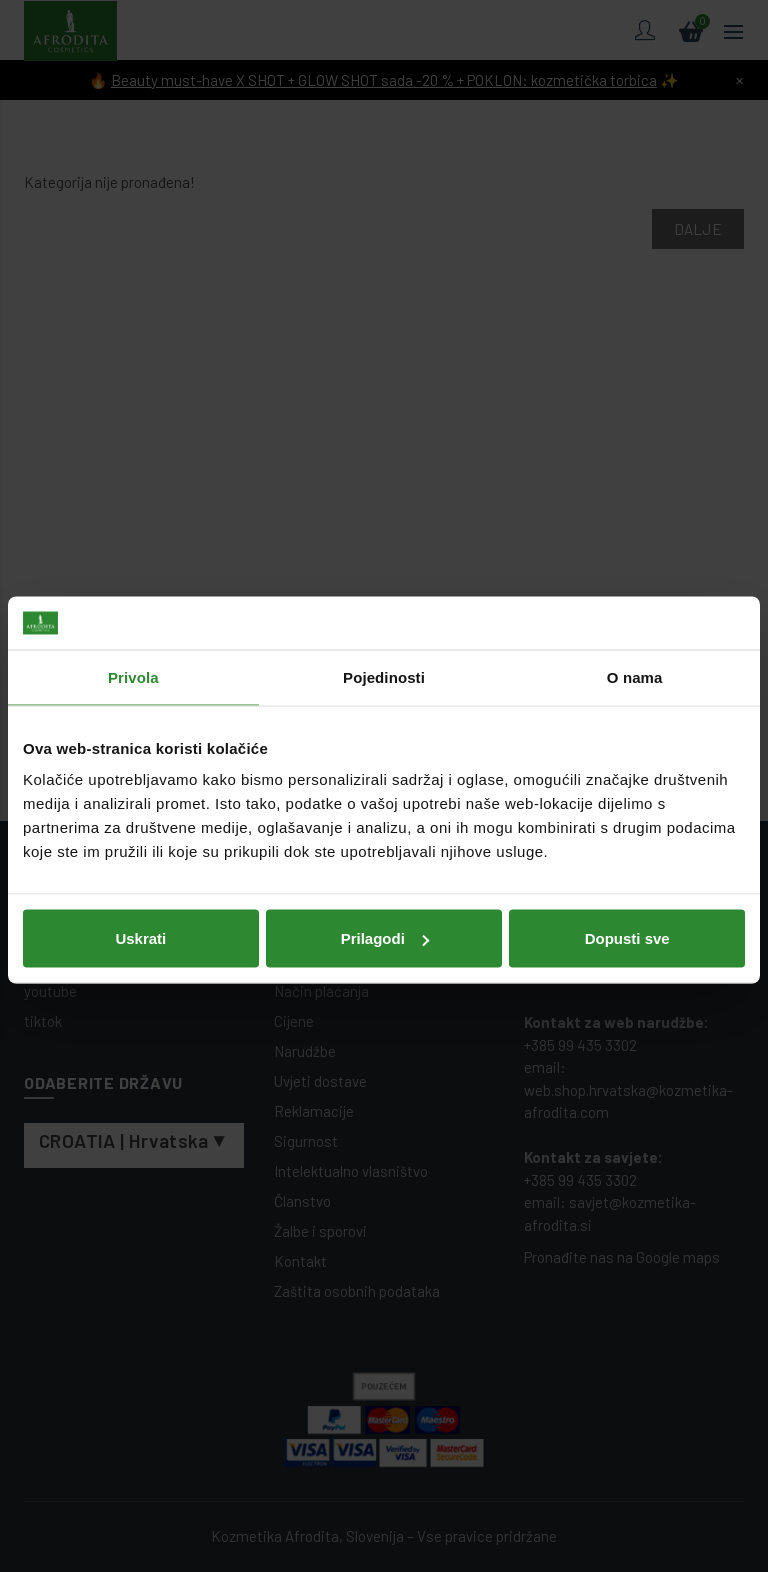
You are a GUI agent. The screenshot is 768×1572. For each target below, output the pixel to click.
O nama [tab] (635, 672)
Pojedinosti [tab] (384, 672)
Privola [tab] (133, 672)
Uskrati (140, 933)
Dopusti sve (627, 933)
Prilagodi (385, 933)
